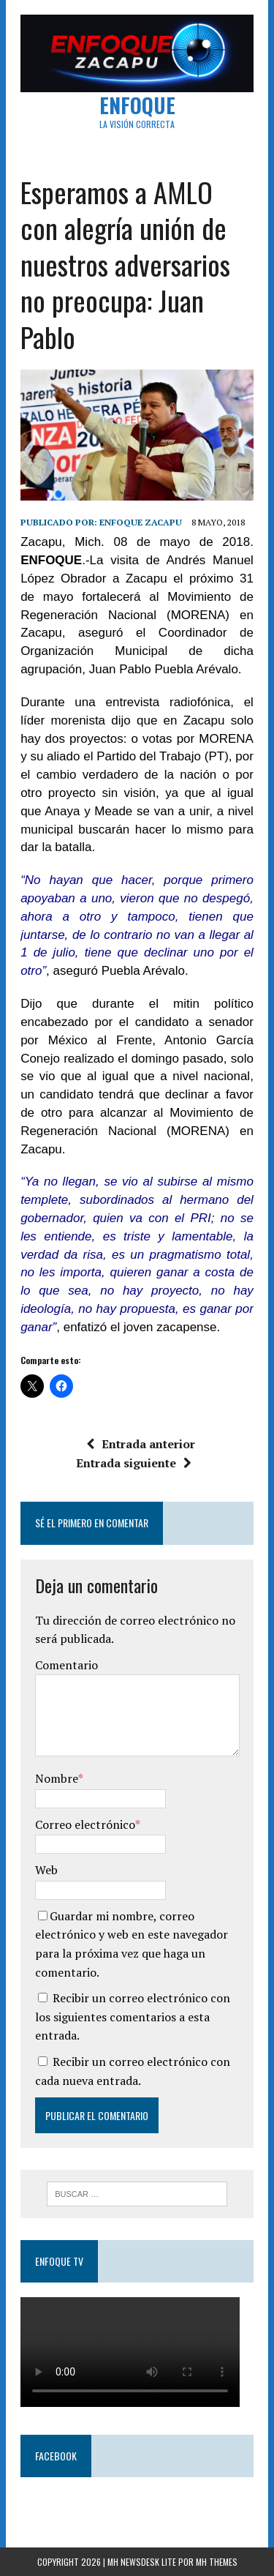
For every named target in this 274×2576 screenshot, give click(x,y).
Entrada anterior (140, 1444)
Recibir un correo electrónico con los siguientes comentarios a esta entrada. (132, 2016)
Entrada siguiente (133, 1463)
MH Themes (216, 2562)
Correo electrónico (85, 1824)
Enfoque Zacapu (140, 522)
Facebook (56, 2455)
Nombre (56, 1778)
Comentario (66, 1665)
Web (46, 1870)
